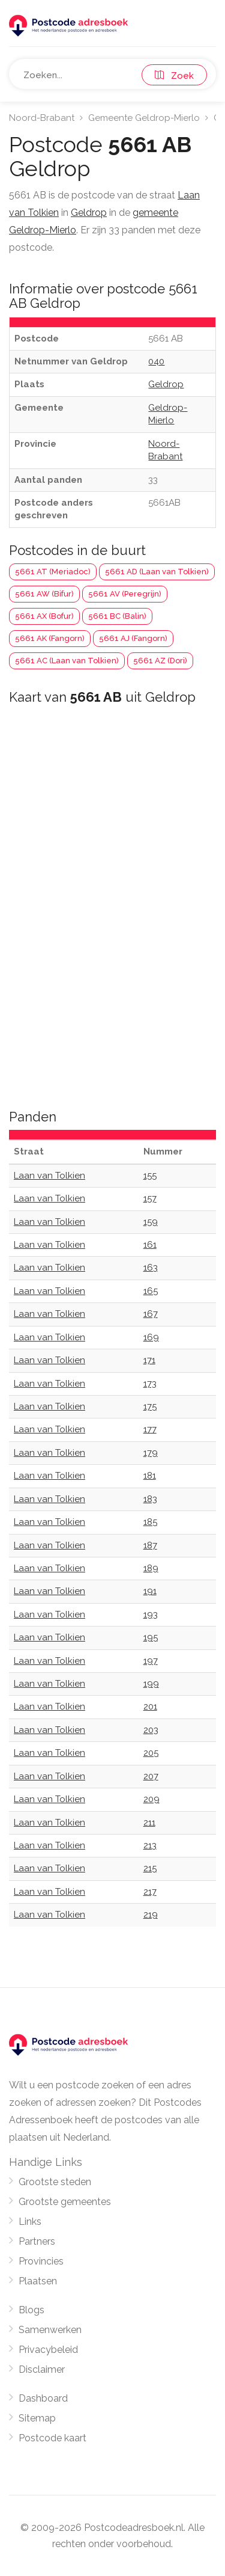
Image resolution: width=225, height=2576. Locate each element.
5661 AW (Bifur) (44, 593)
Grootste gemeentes (65, 2201)
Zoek (174, 75)
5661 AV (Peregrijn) (124, 593)
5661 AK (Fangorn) (50, 638)
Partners (37, 2241)
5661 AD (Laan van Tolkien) (157, 571)
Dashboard (43, 2398)
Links (30, 2221)
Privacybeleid (48, 2349)
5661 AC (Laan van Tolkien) (67, 660)
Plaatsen (38, 2281)
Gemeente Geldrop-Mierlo (144, 117)
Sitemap (37, 2418)
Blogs (31, 2310)
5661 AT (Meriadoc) (53, 571)
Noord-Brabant (41, 117)
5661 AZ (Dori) (160, 660)
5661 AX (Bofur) (44, 616)
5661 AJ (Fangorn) (133, 638)
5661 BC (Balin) (117, 616)
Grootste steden (55, 2182)
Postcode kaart (52, 2438)
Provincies (41, 2261)
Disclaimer (42, 2369)
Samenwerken (50, 2329)
